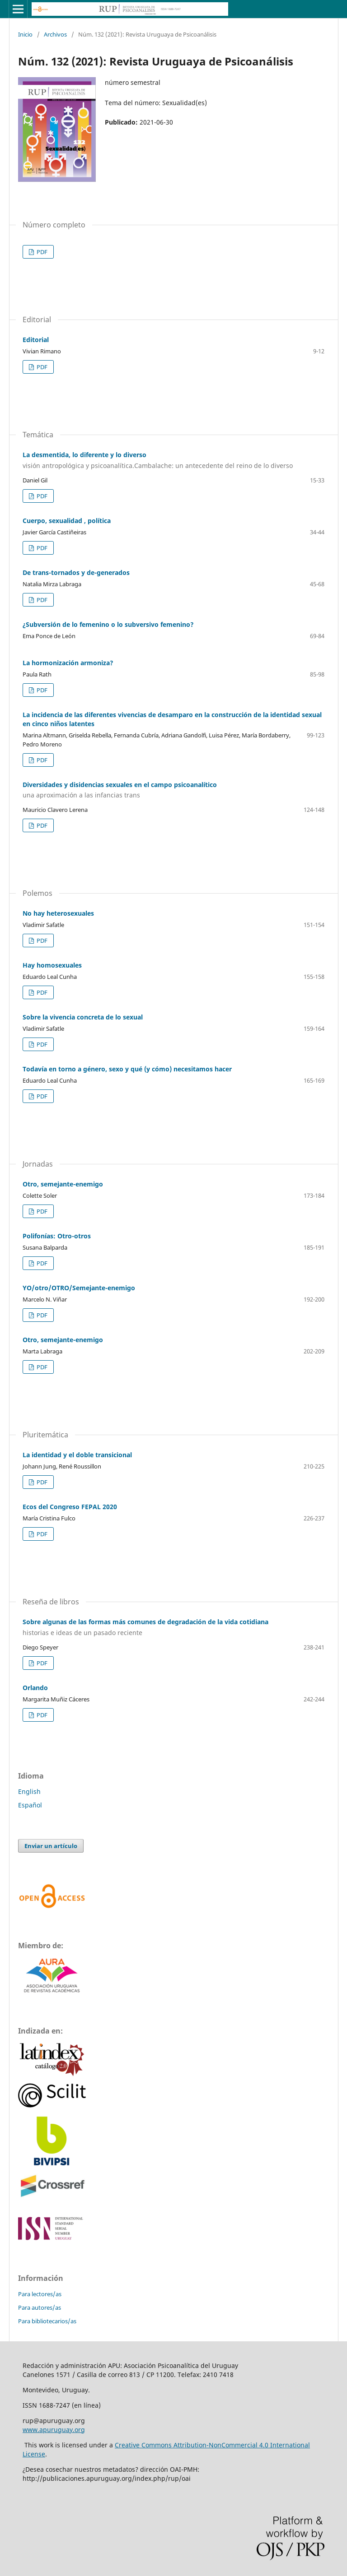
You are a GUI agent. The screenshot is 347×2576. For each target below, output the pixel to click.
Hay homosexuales (52, 965)
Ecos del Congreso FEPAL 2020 (70, 1506)
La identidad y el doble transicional (77, 1454)
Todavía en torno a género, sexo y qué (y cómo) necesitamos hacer (127, 1069)
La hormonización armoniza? (68, 662)
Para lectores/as (39, 2294)
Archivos (55, 34)
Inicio (25, 34)
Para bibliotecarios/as (47, 2321)
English (29, 1791)
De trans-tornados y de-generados (76, 572)
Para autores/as (39, 2307)
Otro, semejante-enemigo (63, 1184)
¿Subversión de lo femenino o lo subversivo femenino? (108, 624)
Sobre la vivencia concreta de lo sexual (83, 1017)
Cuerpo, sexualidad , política (67, 520)
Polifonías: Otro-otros (57, 1236)
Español (30, 1805)
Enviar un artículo (50, 1846)
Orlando (35, 1687)
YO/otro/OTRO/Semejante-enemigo (79, 1287)
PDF (41, 252)
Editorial (36, 339)
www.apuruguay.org (54, 2429)
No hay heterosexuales (58, 913)
